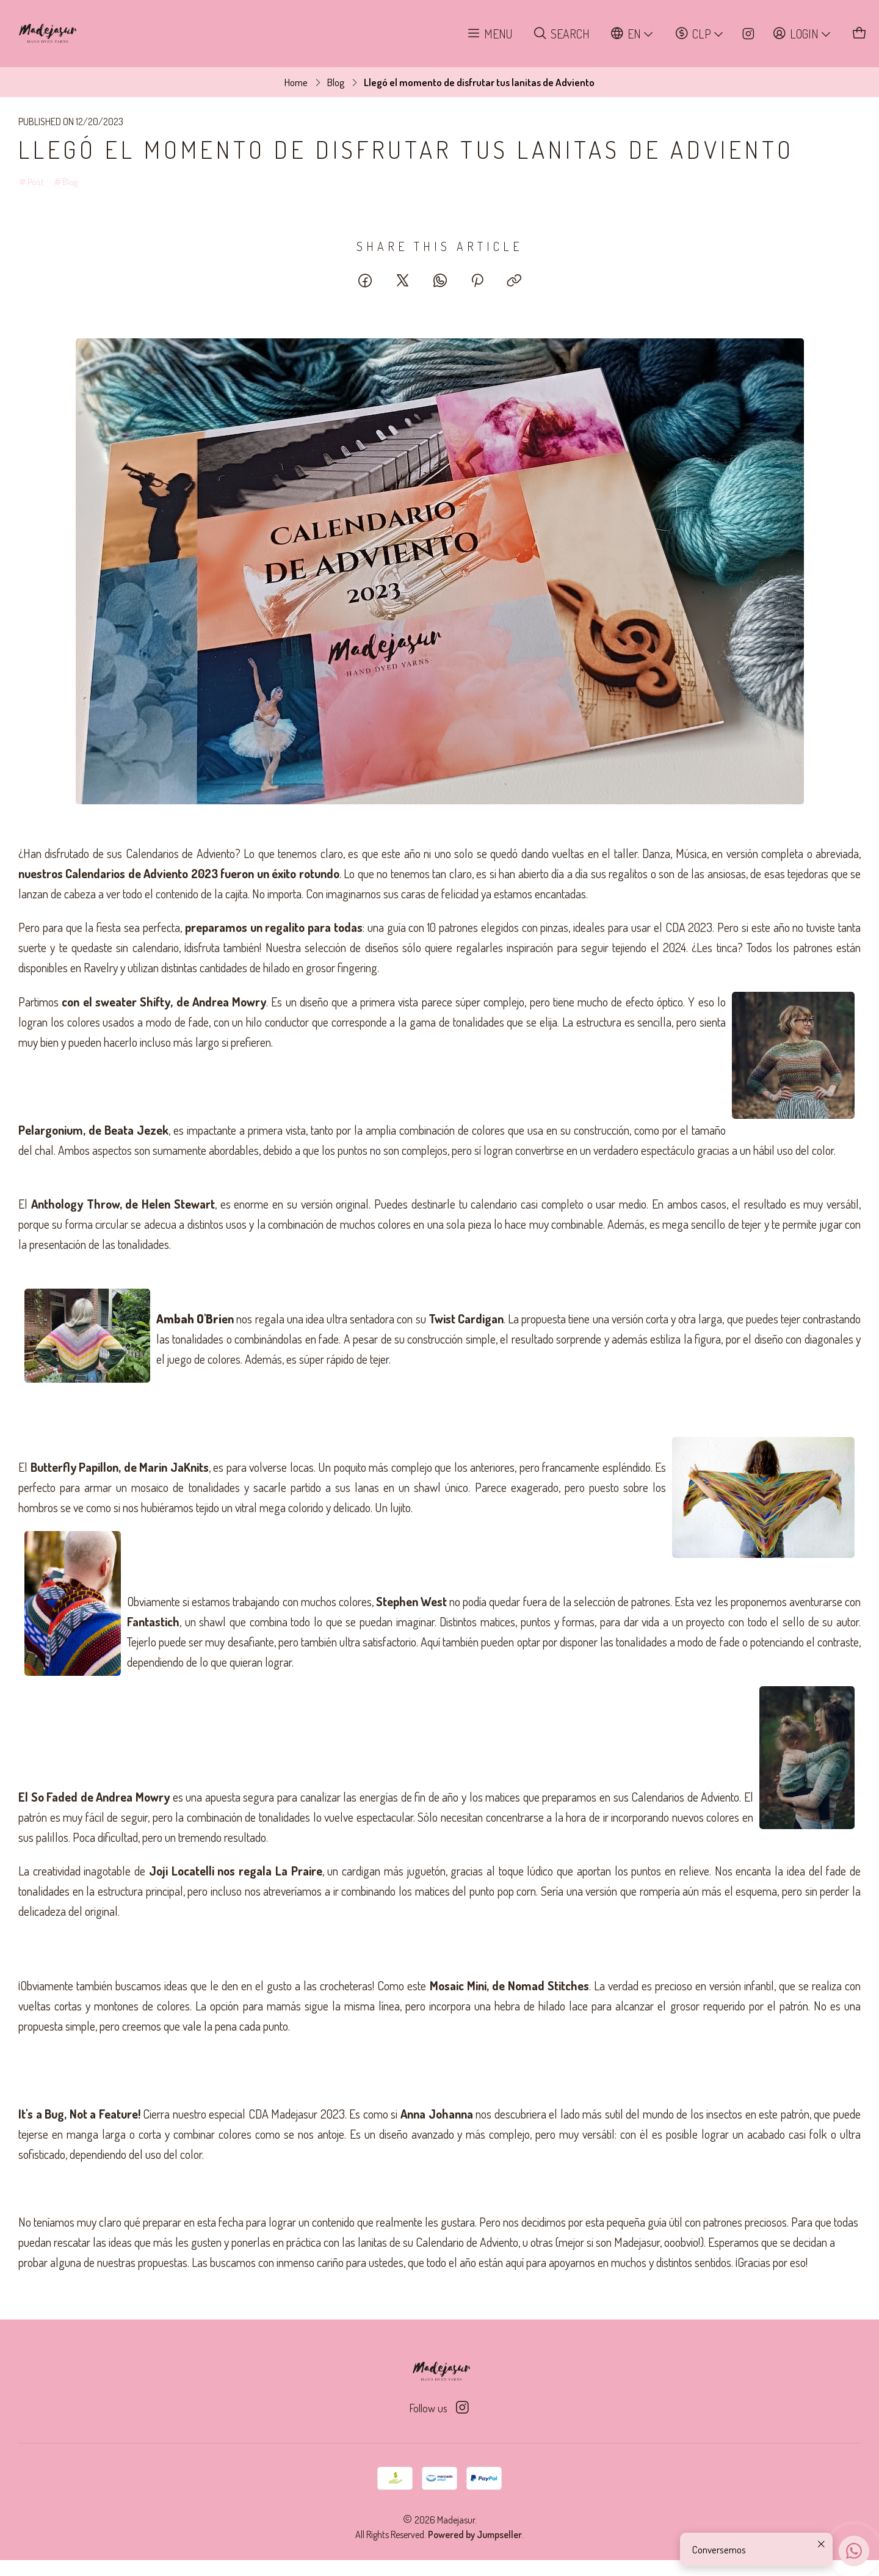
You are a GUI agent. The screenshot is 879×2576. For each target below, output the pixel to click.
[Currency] (699, 34)
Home (296, 82)
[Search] (561, 34)
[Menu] (489, 34)
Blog (335, 82)
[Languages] (632, 34)
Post (31, 183)
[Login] (802, 34)
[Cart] (859, 34)
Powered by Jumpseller (475, 2534)
